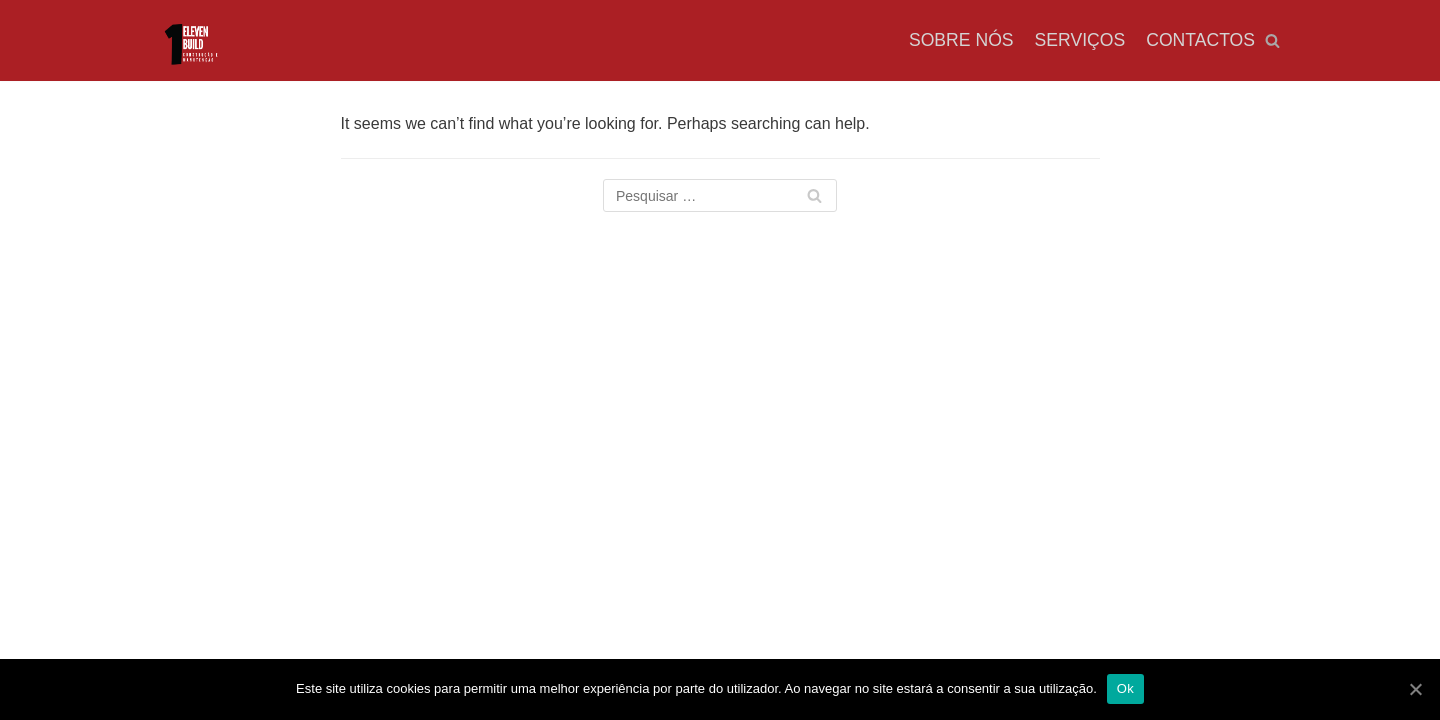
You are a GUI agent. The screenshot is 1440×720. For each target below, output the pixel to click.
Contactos (1200, 40)
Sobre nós (961, 40)
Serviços (1080, 40)
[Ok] (1415, 689)
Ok (1125, 688)
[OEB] (190, 47)
